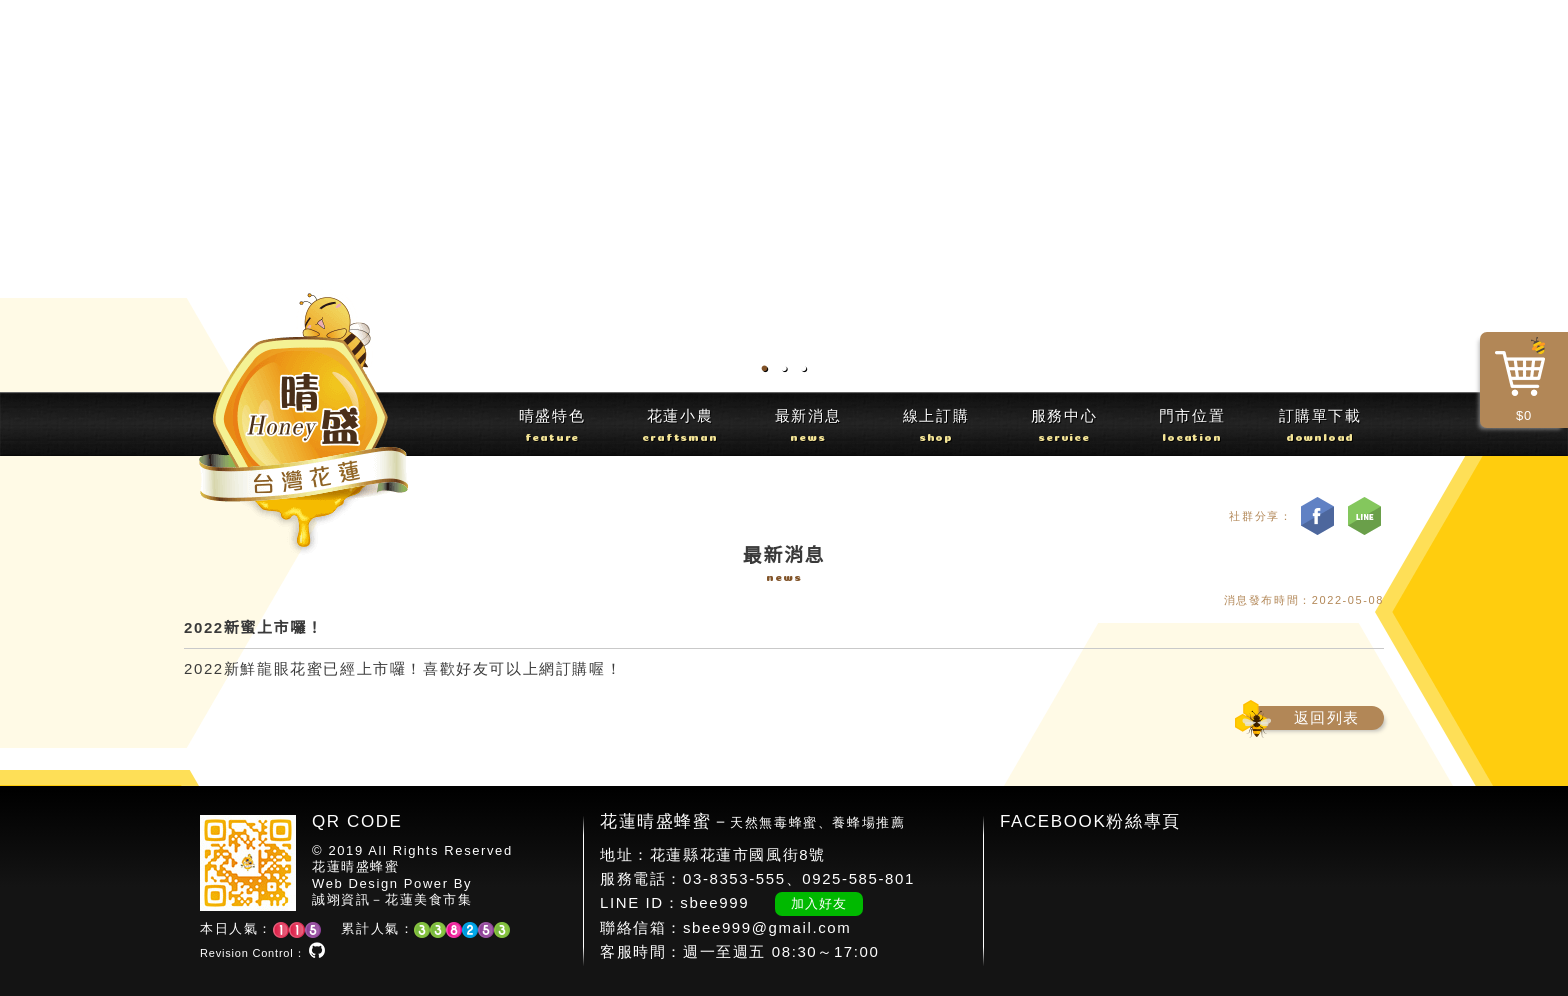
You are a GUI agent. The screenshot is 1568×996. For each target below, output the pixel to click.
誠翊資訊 (341, 899)
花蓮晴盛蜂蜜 (356, 866)
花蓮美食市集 (429, 899)
